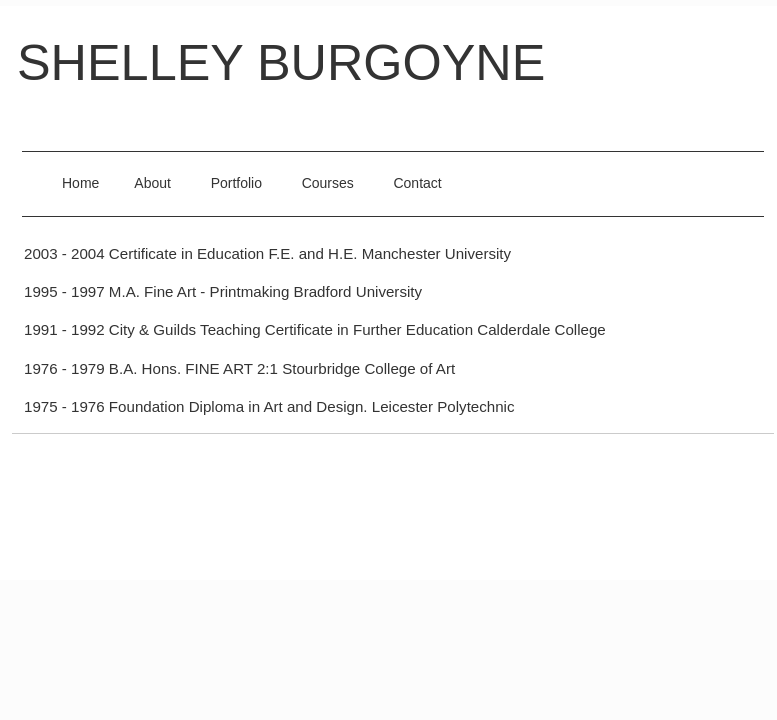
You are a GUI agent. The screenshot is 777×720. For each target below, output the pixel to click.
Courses (328, 183)
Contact (417, 183)
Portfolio (236, 183)
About (152, 183)
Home (80, 183)
